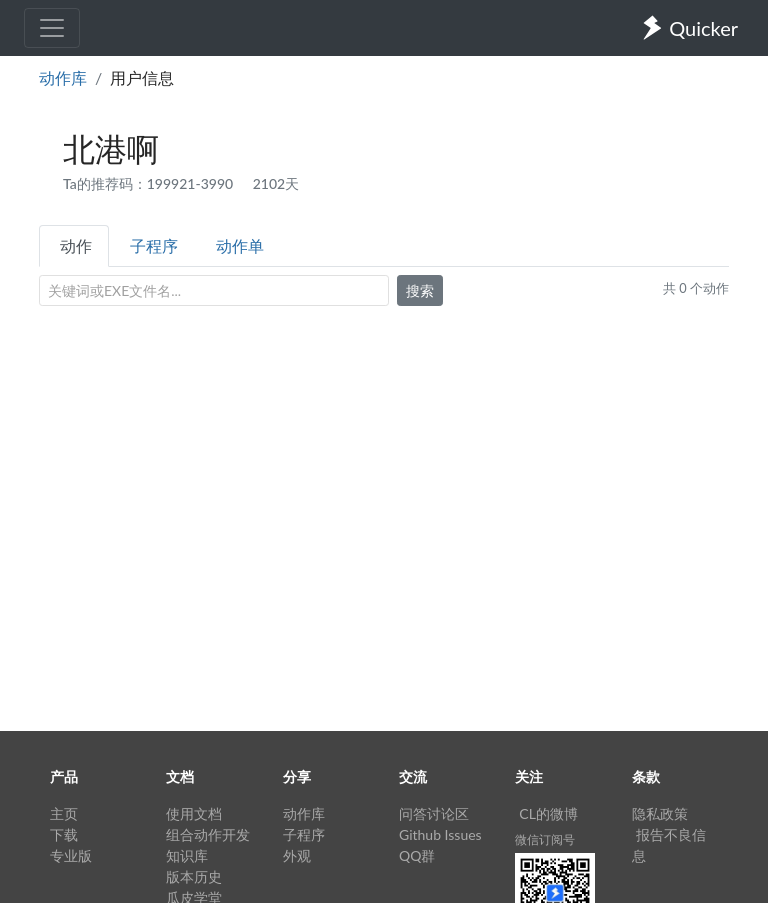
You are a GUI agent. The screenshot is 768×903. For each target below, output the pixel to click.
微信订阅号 (545, 839)
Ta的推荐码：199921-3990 (150, 183)
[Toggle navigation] (52, 28)
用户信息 (142, 77)
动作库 (63, 77)
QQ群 (417, 855)
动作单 (240, 245)
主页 (64, 813)
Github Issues (440, 834)
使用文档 (194, 813)
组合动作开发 (208, 834)
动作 (76, 245)
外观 (297, 855)
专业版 (71, 855)
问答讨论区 (434, 813)
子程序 (154, 245)
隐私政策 (660, 813)
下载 (64, 834)
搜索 (420, 290)
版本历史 (194, 876)
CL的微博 (548, 813)
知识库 (187, 855)
